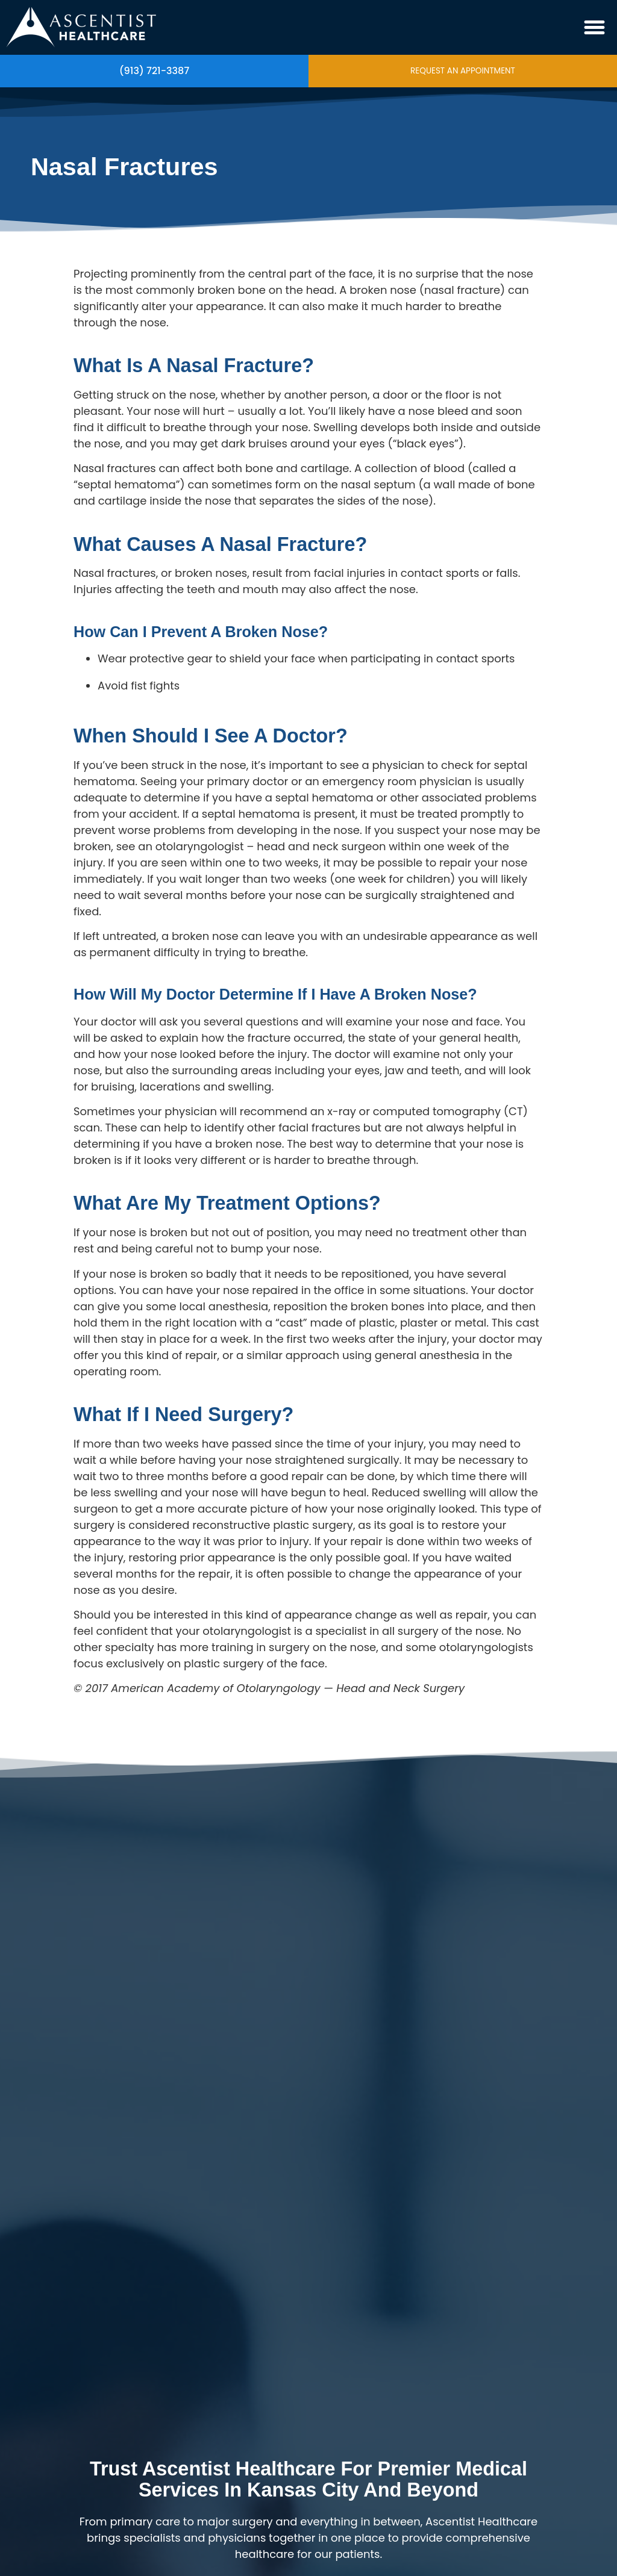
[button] (595, 28)
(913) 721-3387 (154, 71)
